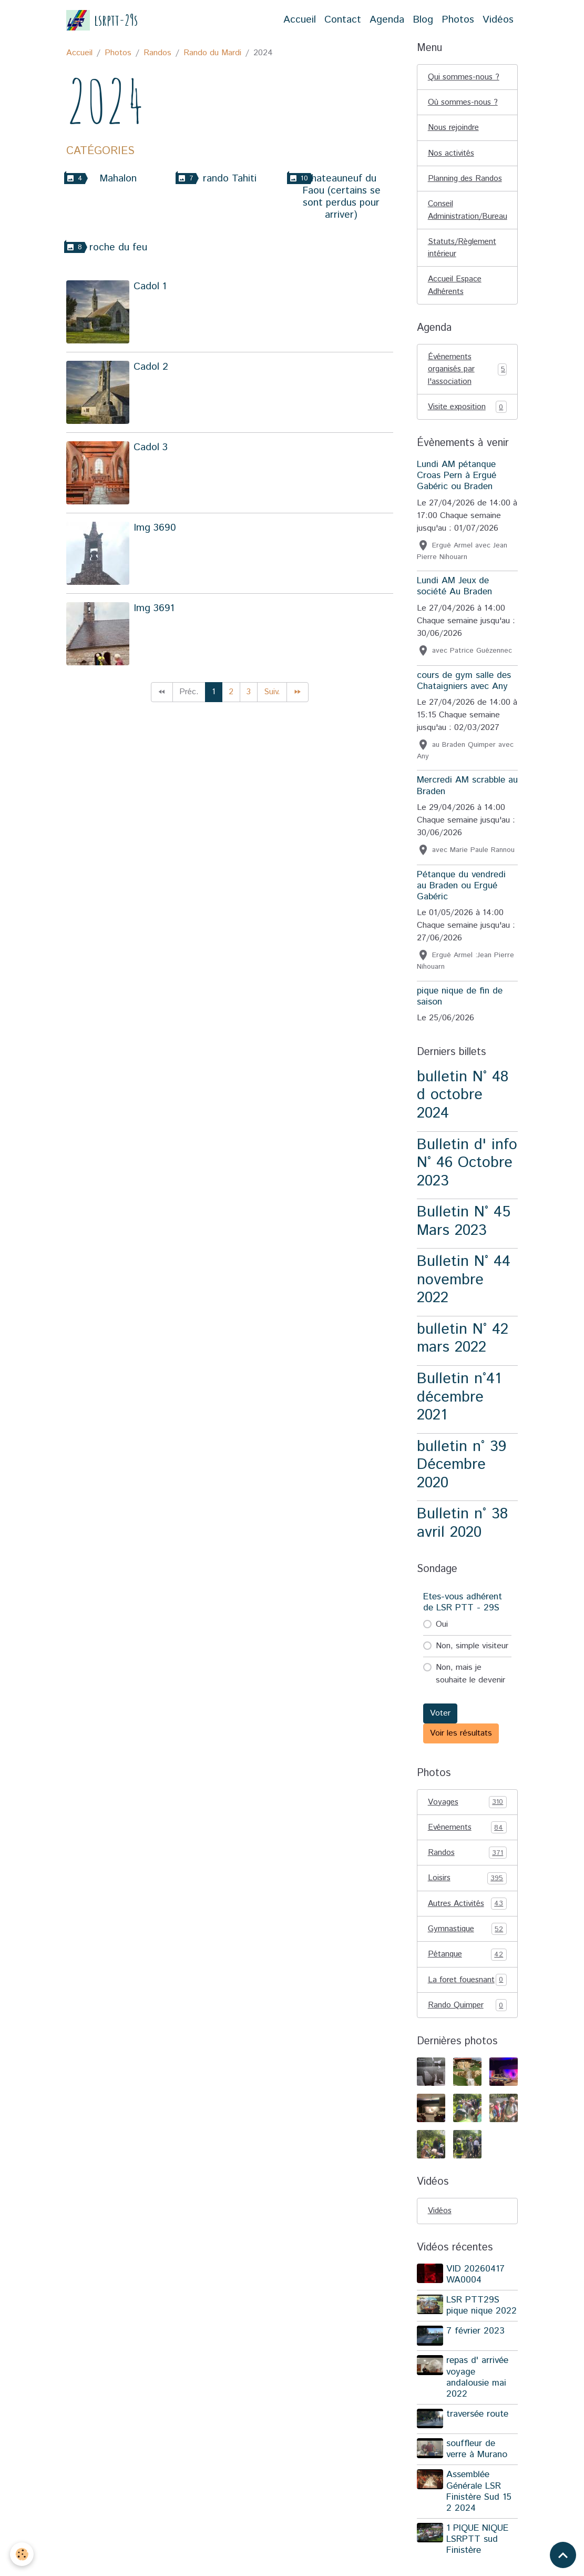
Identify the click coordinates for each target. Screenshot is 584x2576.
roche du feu (118, 247)
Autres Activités (467, 1910)
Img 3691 (154, 608)
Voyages (467, 1807)
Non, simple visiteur (472, 1651)
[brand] (102, 20)
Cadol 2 (151, 367)
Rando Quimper (467, 2026)
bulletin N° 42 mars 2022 (462, 1344)
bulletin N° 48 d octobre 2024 (462, 1100)
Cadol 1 (150, 286)
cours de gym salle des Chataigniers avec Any (464, 686)
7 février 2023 (476, 2353)
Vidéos (498, 20)
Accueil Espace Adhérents (456, 289)
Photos (458, 20)
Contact (342, 20)
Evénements (467, 1833)
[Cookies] (22, 2554)
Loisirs (467, 1885)
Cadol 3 (151, 447)
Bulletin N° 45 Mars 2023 (463, 1227)
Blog (423, 20)
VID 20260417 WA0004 (476, 2296)
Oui (442, 1630)
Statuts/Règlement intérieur (463, 250)
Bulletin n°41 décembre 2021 (459, 1403)
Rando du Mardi (212, 53)
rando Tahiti (230, 178)
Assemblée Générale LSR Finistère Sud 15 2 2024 (480, 2511)
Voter (440, 1718)
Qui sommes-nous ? (464, 77)
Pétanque (467, 1962)
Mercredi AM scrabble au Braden (467, 791)
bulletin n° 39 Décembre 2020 (461, 1470)
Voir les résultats (461, 1738)
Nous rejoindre (454, 129)
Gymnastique (467, 1936)
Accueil (299, 20)
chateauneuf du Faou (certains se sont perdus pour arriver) (341, 196)
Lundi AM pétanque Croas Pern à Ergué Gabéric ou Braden (456, 481)
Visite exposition (467, 412)
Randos (157, 53)
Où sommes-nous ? (464, 103)
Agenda (387, 20)
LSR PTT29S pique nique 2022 (482, 2327)
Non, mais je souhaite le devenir (470, 1679)
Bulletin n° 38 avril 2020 (462, 1529)
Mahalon (118, 178)
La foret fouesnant (467, 1994)
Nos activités (452, 154)
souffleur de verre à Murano (477, 2469)
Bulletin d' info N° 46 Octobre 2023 (467, 1168)
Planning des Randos (466, 180)
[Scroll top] (563, 2555)
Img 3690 (155, 528)
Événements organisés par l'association (467, 373)
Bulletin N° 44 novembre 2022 (463, 1285)
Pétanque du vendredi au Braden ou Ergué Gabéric (461, 891)
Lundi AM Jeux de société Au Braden (454, 592)
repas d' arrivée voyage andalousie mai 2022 (478, 2398)
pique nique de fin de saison (460, 1001)
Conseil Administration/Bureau (469, 212)
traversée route (478, 2435)
